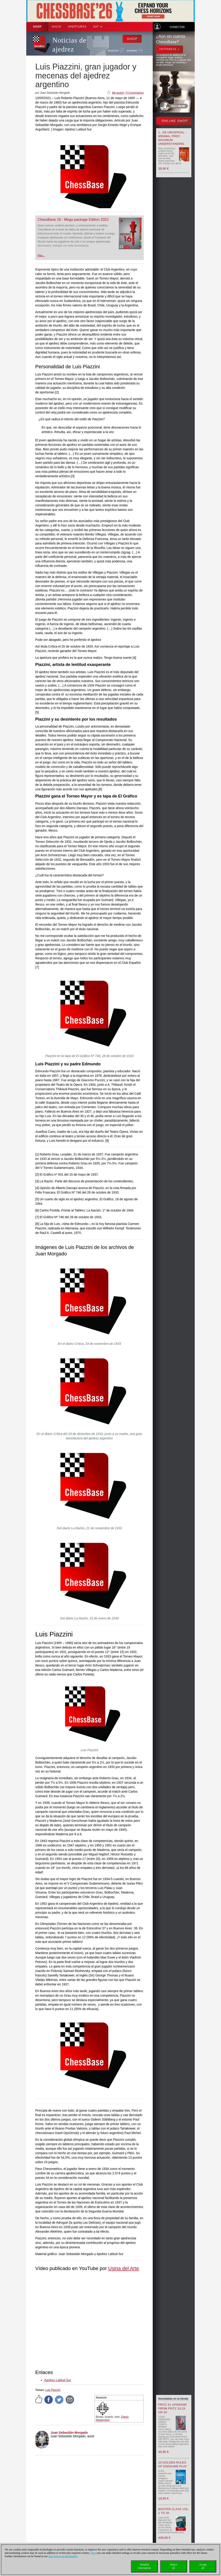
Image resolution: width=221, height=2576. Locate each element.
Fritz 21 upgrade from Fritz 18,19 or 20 (172, 2408)
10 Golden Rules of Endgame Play (172, 2464)
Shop (37, 26)
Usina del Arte (123, 2268)
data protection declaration (62, 2556)
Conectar (177, 27)
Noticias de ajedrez (69, 44)
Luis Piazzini (52, 2390)
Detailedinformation (144, 2566)
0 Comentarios (135, 92)
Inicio (56, 26)
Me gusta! (118, 92)
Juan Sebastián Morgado (69, 2432)
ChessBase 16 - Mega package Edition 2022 (73, 219)
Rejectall (173, 2566)
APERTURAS (77, 26)
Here (93, 2552)
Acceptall (203, 2566)
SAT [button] (97, 26)
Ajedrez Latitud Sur (57, 2380)
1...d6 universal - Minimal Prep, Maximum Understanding (172, 138)
